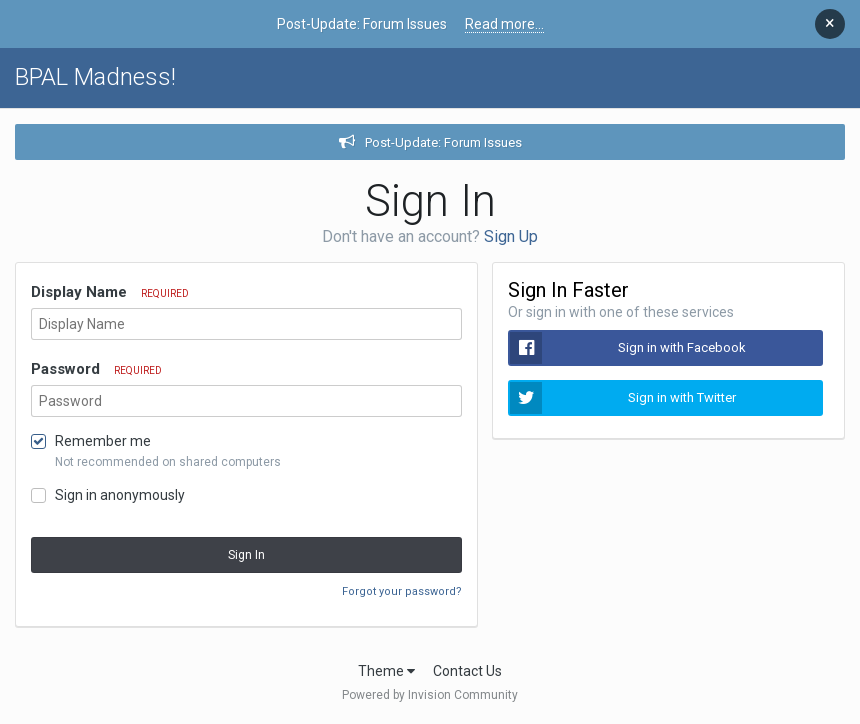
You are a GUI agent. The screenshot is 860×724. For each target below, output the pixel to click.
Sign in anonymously (120, 495)
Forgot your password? (402, 591)
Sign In (246, 555)
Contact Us (467, 671)
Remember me (103, 441)
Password (96, 369)
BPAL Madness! (95, 77)
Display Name (110, 292)
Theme (386, 671)
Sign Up (511, 236)
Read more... (504, 24)
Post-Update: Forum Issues (443, 142)
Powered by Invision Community (430, 695)
